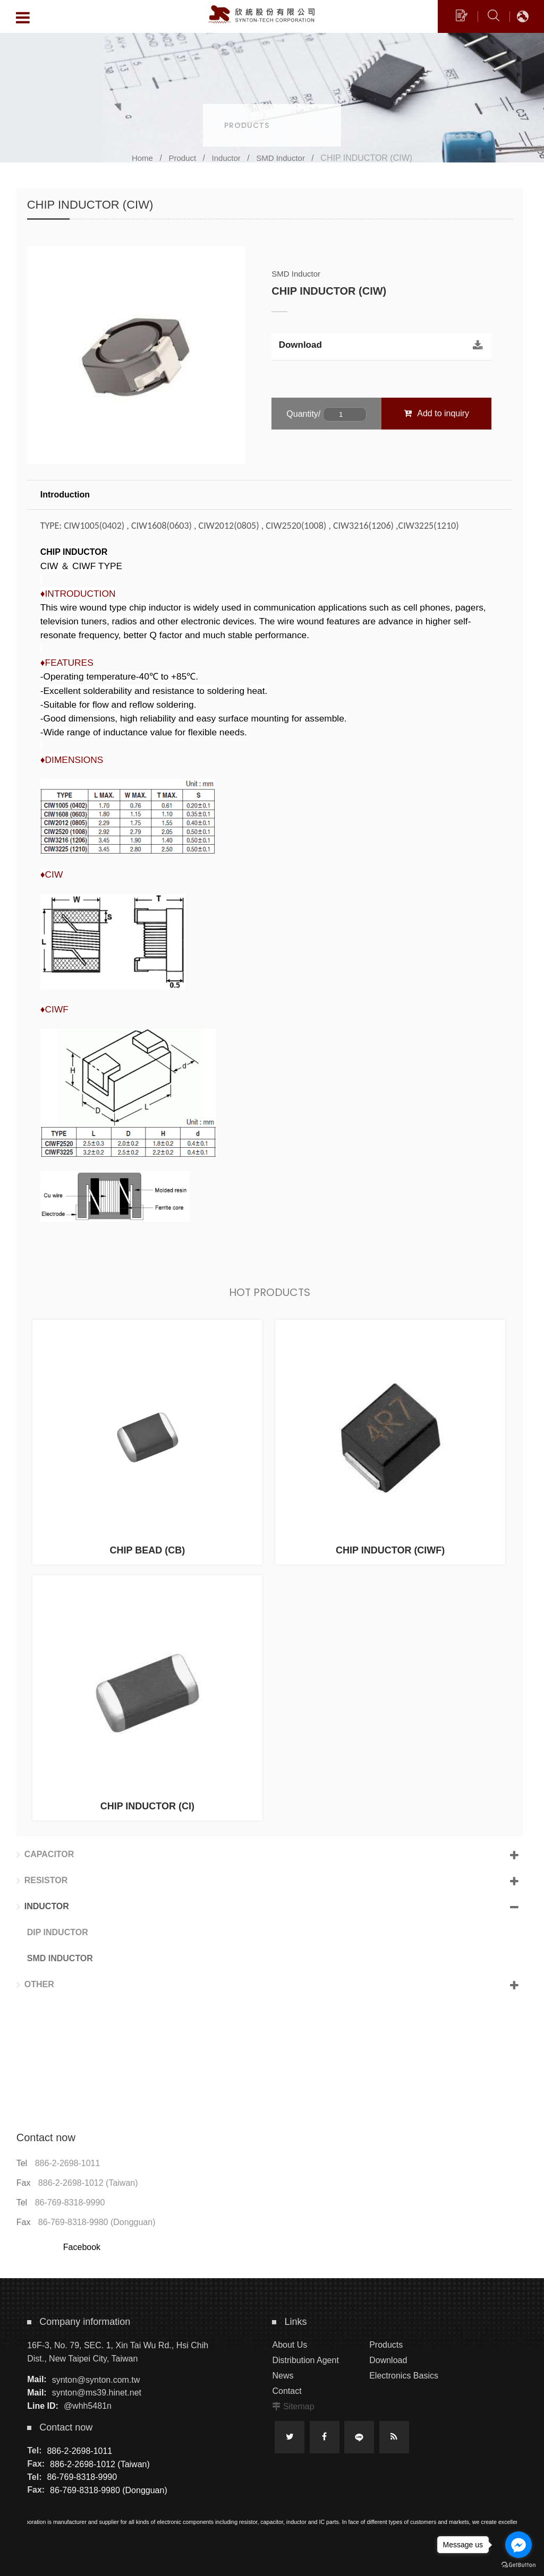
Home (142, 157)
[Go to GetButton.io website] (519, 2565)
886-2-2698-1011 (67, 2163)
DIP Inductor (57, 1932)
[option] (136, 355)
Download (300, 345)
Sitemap (298, 2406)
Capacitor (45, 1854)
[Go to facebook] (518, 2544)
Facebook (81, 2247)
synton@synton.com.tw (96, 2379)
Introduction (65, 494)
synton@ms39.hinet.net (96, 2392)
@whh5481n (88, 2405)
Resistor (42, 1880)
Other (35, 1984)
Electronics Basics (403, 2375)
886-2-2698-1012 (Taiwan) (88, 2182)
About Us (289, 2344)
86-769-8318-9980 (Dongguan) (97, 2222)
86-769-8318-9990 (70, 2202)
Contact (286, 2390)
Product (182, 157)
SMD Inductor (280, 157)
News (282, 2375)
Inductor (226, 157)
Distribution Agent (305, 2360)
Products (386, 2344)
